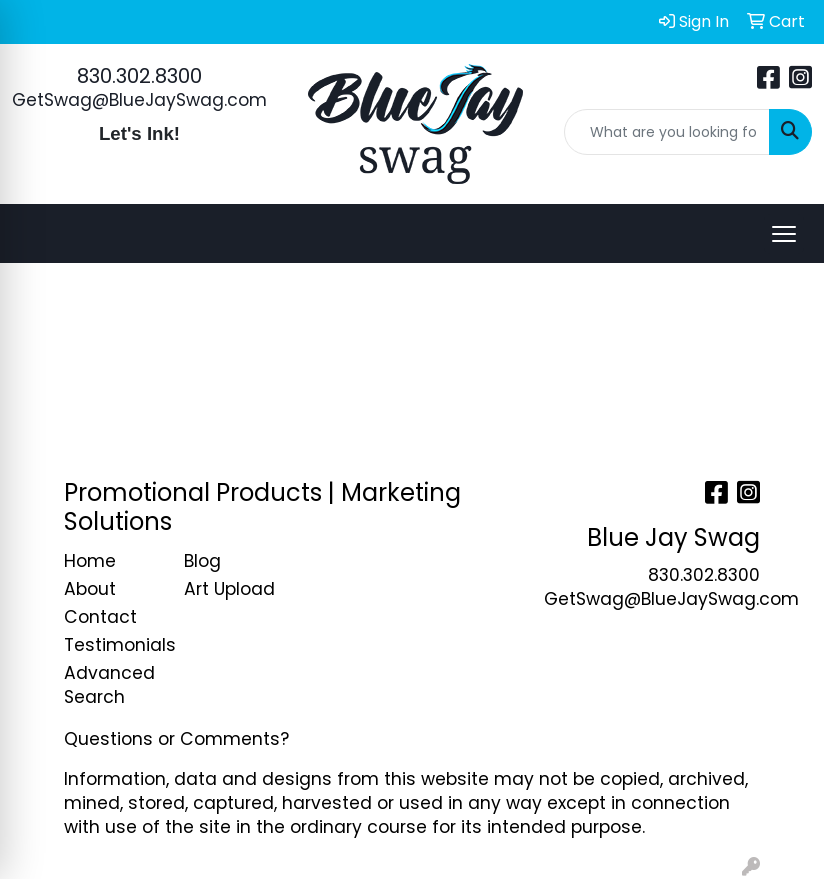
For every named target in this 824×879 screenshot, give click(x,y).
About (90, 589)
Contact (100, 617)
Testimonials (112, 645)
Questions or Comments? (176, 739)
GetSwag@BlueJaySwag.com (139, 100)
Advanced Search (109, 685)
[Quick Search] (667, 132)
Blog (202, 561)
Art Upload (229, 589)
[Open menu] (784, 234)
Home (90, 561)
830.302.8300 (139, 76)
